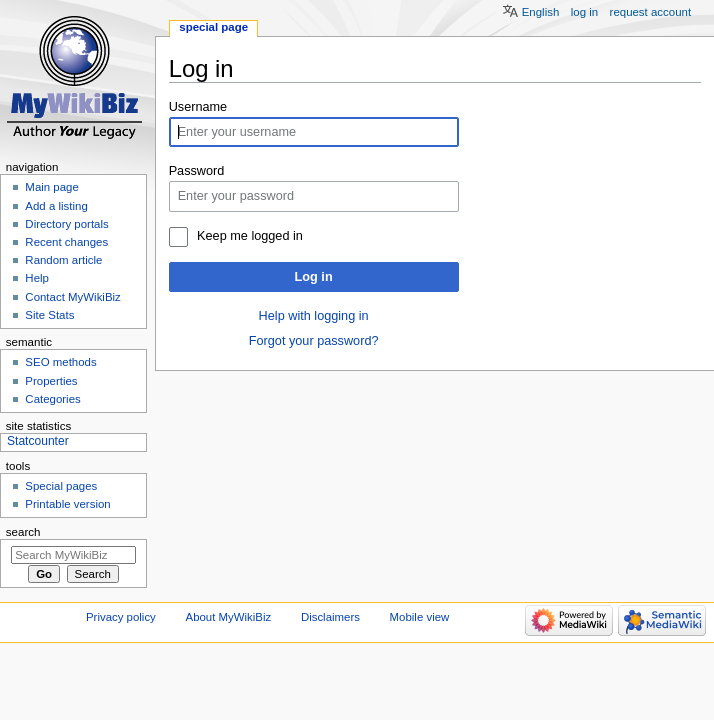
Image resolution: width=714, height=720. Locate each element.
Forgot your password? (314, 341)
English (541, 12)
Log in (314, 277)
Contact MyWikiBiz (72, 297)
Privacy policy (121, 617)
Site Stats (49, 315)
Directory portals (66, 224)
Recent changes (66, 242)
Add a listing (56, 206)
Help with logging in (314, 316)
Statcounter (38, 441)
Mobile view (420, 617)
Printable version (67, 504)
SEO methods (60, 362)
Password (197, 171)
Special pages (61, 486)
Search (23, 532)
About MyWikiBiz (229, 617)
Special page (213, 27)
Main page (52, 187)
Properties (51, 381)
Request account (651, 12)
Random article (63, 260)
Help (37, 278)
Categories (52, 399)
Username (198, 107)
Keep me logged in (250, 236)
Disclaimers (330, 617)
